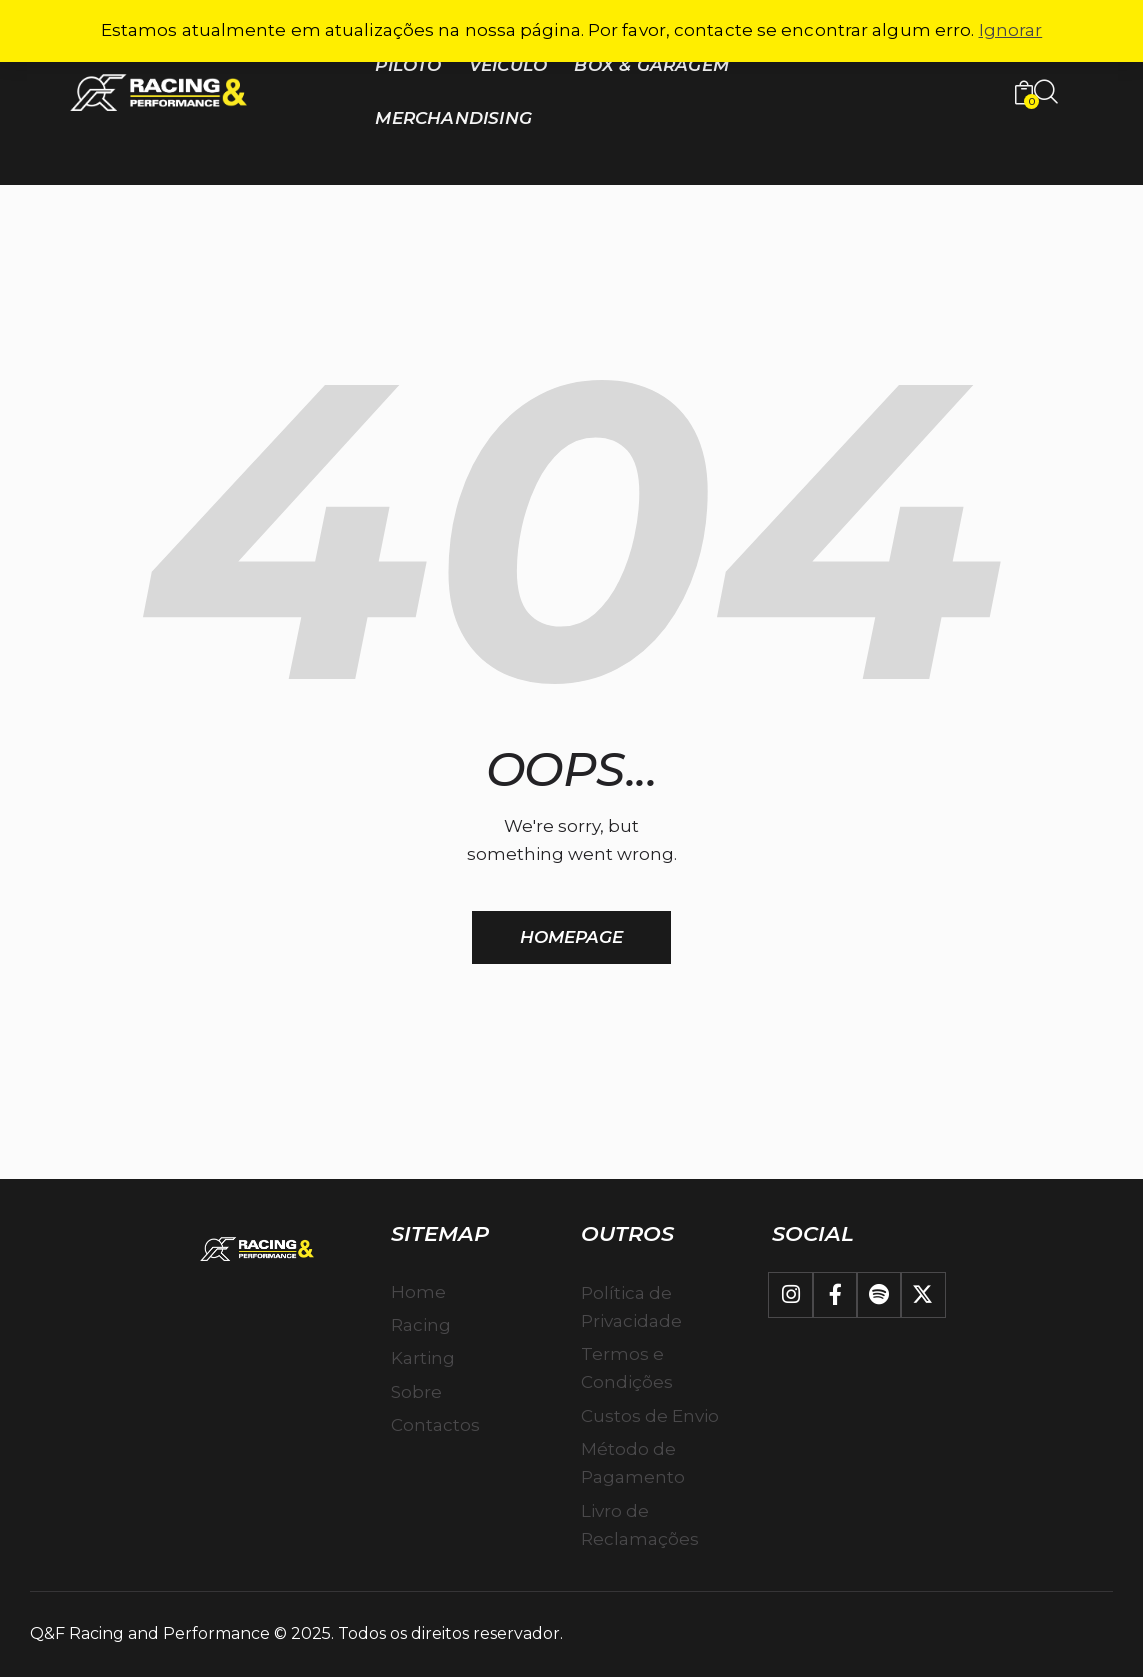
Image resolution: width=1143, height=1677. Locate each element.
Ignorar (1011, 30)
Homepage (572, 937)
